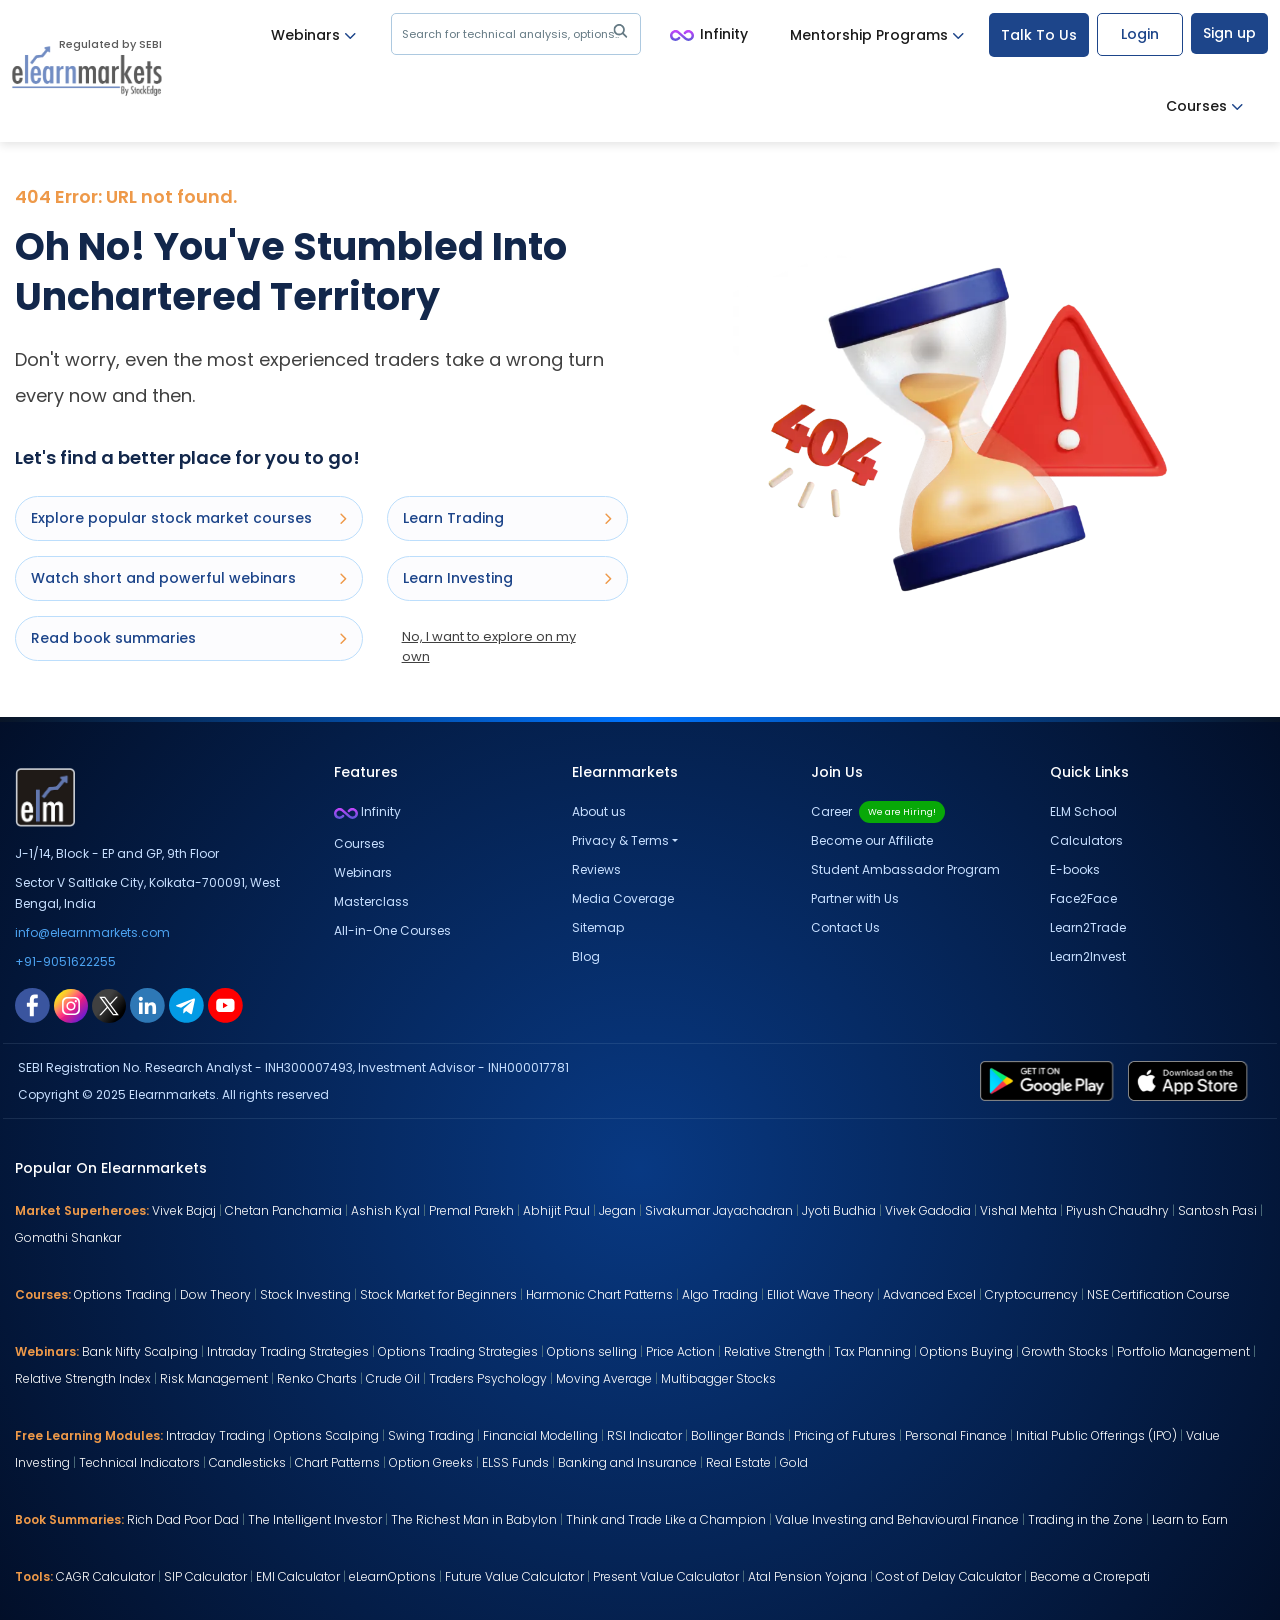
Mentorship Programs (877, 35)
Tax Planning (872, 1351)
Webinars (313, 35)
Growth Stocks (1065, 1351)
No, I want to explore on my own (489, 646)
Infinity (709, 35)
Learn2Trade (1088, 927)
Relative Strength (774, 1351)
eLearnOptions (392, 1576)
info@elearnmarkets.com (92, 932)
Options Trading (122, 1294)
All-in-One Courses (392, 930)
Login (1140, 34)
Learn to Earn (1190, 1519)
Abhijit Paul (556, 1210)
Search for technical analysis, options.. (518, 34)
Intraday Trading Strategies (288, 1351)
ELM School (1083, 811)
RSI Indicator (644, 1435)
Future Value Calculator (514, 1576)
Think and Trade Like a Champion (666, 1519)
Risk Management (214, 1378)
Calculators (1086, 840)
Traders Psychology (488, 1378)
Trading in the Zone (1085, 1519)
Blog (586, 956)
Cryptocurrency (1031, 1294)
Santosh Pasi (1217, 1210)
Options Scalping (326, 1435)
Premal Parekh (471, 1210)
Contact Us (845, 927)
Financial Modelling (540, 1435)
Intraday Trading (215, 1435)
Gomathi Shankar (68, 1237)
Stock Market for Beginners (438, 1294)
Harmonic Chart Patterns (599, 1294)
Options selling (592, 1351)
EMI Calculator (298, 1576)
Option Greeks (431, 1462)
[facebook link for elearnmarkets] (32, 1004)
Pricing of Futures (845, 1435)
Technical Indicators (139, 1462)
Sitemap (598, 927)
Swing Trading (431, 1435)
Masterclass (371, 901)
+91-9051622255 (65, 961)
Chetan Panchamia (283, 1210)
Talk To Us (1039, 35)
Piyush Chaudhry (1117, 1210)
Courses (1204, 106)
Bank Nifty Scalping (140, 1351)
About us (599, 811)
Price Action (680, 1351)
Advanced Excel (929, 1294)
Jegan (617, 1210)
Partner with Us (855, 898)
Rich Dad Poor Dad (183, 1519)
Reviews (596, 869)
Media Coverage (623, 898)
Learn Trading (507, 518)
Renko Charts (317, 1378)
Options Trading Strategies (458, 1351)
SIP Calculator (205, 1576)
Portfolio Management (1183, 1351)
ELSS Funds (515, 1462)
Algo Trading (720, 1294)
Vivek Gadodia (928, 1210)
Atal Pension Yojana (807, 1576)
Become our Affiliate (872, 840)
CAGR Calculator (105, 1576)
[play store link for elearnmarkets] (1050, 1080)
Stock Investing (305, 1294)
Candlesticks (247, 1462)
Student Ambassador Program (905, 869)
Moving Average (604, 1378)
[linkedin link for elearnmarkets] (147, 1004)
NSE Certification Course (1158, 1294)
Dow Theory (215, 1294)
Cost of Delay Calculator (948, 1576)
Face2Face (1083, 898)
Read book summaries (189, 638)
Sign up (1229, 33)
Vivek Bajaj (184, 1210)
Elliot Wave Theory (820, 1294)
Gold (794, 1462)
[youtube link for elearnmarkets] (225, 1004)
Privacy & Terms (620, 840)
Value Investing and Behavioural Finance (897, 1519)
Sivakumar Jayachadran (719, 1210)
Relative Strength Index (83, 1378)
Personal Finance (956, 1435)
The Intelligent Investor (315, 1519)
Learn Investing (507, 578)
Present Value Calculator (666, 1576)
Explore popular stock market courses (189, 518)
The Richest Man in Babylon (474, 1519)
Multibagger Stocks (718, 1378)
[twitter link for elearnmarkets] (109, 1004)
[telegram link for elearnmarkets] (186, 1004)
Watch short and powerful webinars (189, 578)
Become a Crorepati (1090, 1576)
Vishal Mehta (1018, 1210)
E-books (1075, 869)
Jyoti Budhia (839, 1210)
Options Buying (966, 1351)
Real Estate (738, 1462)
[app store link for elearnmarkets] (1191, 1080)
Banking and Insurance (627, 1462)
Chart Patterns (337, 1462)
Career (878, 811)
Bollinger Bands (738, 1435)
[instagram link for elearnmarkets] (71, 1004)
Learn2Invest (1088, 956)
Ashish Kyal (385, 1210)
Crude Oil (393, 1378)
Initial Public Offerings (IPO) (1096, 1435)
